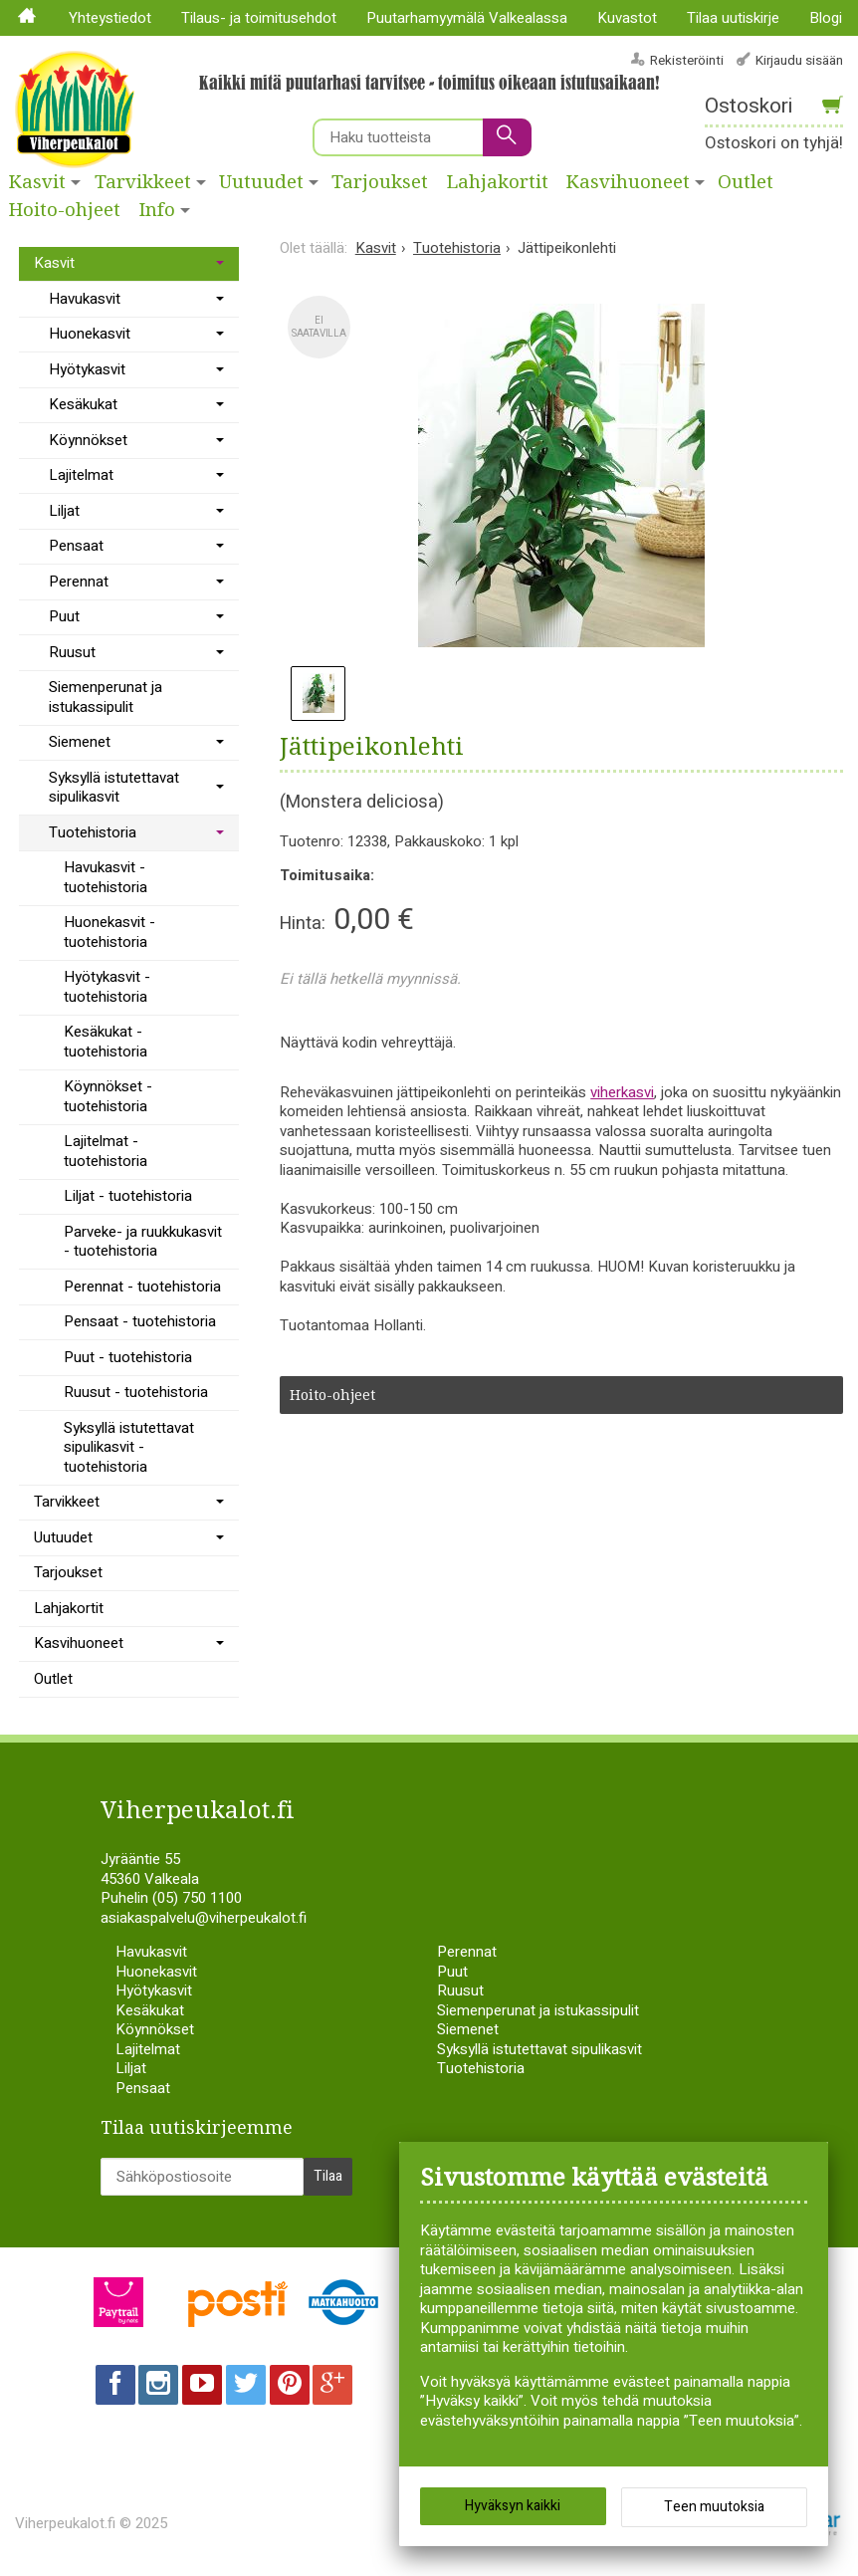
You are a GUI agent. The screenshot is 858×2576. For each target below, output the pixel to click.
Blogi (825, 18)
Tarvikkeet (143, 182)
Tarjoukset (379, 182)
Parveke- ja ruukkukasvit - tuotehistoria (143, 1242)
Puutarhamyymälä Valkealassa (466, 18)
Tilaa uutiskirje (733, 18)
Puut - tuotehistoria (128, 1357)
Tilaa (328, 2175)
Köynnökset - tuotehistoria (108, 1096)
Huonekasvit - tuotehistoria (109, 932)
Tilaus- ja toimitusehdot (258, 18)
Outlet (53, 1679)
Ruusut (72, 652)
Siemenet (79, 742)
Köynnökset (88, 440)
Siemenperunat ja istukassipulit (105, 697)
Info (157, 210)
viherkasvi (622, 1092)
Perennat (78, 581)
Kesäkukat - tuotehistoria (105, 1041)
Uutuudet (261, 182)
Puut (64, 616)
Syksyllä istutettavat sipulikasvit (114, 788)
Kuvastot (627, 18)
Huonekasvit (89, 334)
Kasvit (37, 182)
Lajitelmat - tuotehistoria (105, 1151)
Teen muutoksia (714, 2506)
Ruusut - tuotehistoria (136, 1392)
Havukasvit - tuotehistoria (105, 877)
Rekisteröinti (687, 60)
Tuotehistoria (92, 832)
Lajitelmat (81, 475)
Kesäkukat (83, 404)
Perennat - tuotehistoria (142, 1286)
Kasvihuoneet (628, 182)
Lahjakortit (497, 182)
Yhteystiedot (110, 18)
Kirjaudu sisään (799, 60)
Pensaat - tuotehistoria (140, 1321)
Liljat (64, 511)
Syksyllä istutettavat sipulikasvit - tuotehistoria (129, 1447)
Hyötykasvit (87, 369)
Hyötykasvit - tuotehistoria (107, 987)
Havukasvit (84, 299)
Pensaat (76, 546)
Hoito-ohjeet (64, 210)
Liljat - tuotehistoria (128, 1196)
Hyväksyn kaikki (512, 2505)
